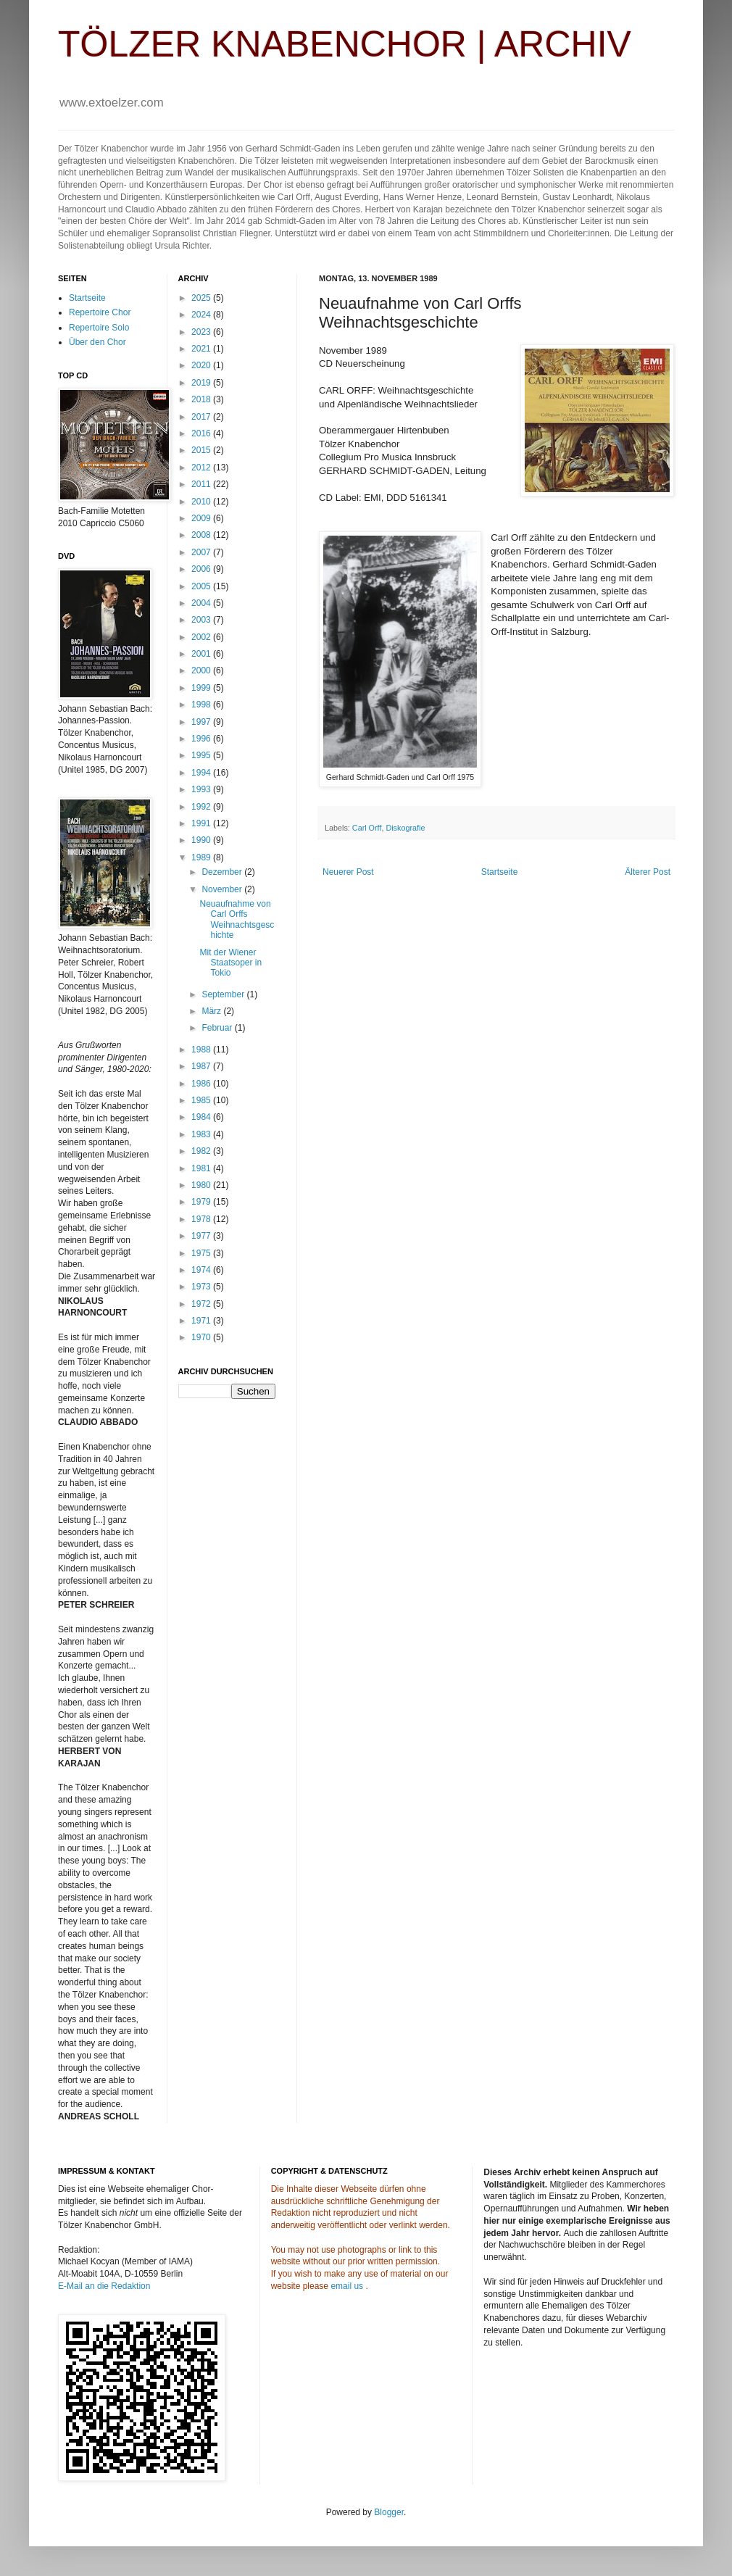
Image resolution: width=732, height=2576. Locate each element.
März (212, 1011)
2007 (202, 552)
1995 (202, 755)
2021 (202, 349)
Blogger (389, 2512)
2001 (202, 654)
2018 (202, 399)
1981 (202, 1168)
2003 (202, 620)
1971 (202, 1321)
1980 (202, 1185)
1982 (202, 1151)
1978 (202, 1219)
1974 (202, 1270)
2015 (202, 450)
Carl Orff (367, 827)
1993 (202, 789)
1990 (202, 840)
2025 (202, 298)
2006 (202, 569)
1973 (202, 1286)
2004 (202, 603)
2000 (202, 670)
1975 (202, 1253)
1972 (202, 1304)
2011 (202, 484)
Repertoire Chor (99, 312)
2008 (202, 535)
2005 (202, 586)
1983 (202, 1134)
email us (346, 2286)
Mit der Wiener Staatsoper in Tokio (230, 963)
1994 (202, 773)
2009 (202, 518)
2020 (202, 365)
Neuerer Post (348, 872)
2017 (202, 417)
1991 (202, 823)
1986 (202, 1084)
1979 (202, 1202)
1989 (202, 857)
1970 (202, 1337)
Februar (217, 1028)
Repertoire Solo (99, 328)
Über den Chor (97, 342)
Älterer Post (647, 872)
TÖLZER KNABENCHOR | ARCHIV (344, 44)
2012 (202, 467)
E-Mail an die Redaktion (104, 2286)
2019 (202, 383)
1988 (202, 1049)
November (222, 889)
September (223, 994)
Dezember (222, 872)
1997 (202, 722)
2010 (202, 501)
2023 (202, 332)
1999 (202, 688)
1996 (202, 739)
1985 (202, 1100)
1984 (202, 1117)
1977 (202, 1236)
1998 (202, 704)
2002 (202, 637)
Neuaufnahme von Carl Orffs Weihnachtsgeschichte (236, 919)
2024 (202, 314)
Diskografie (405, 827)
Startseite (499, 872)
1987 (202, 1066)
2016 (202, 433)
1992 (202, 807)
